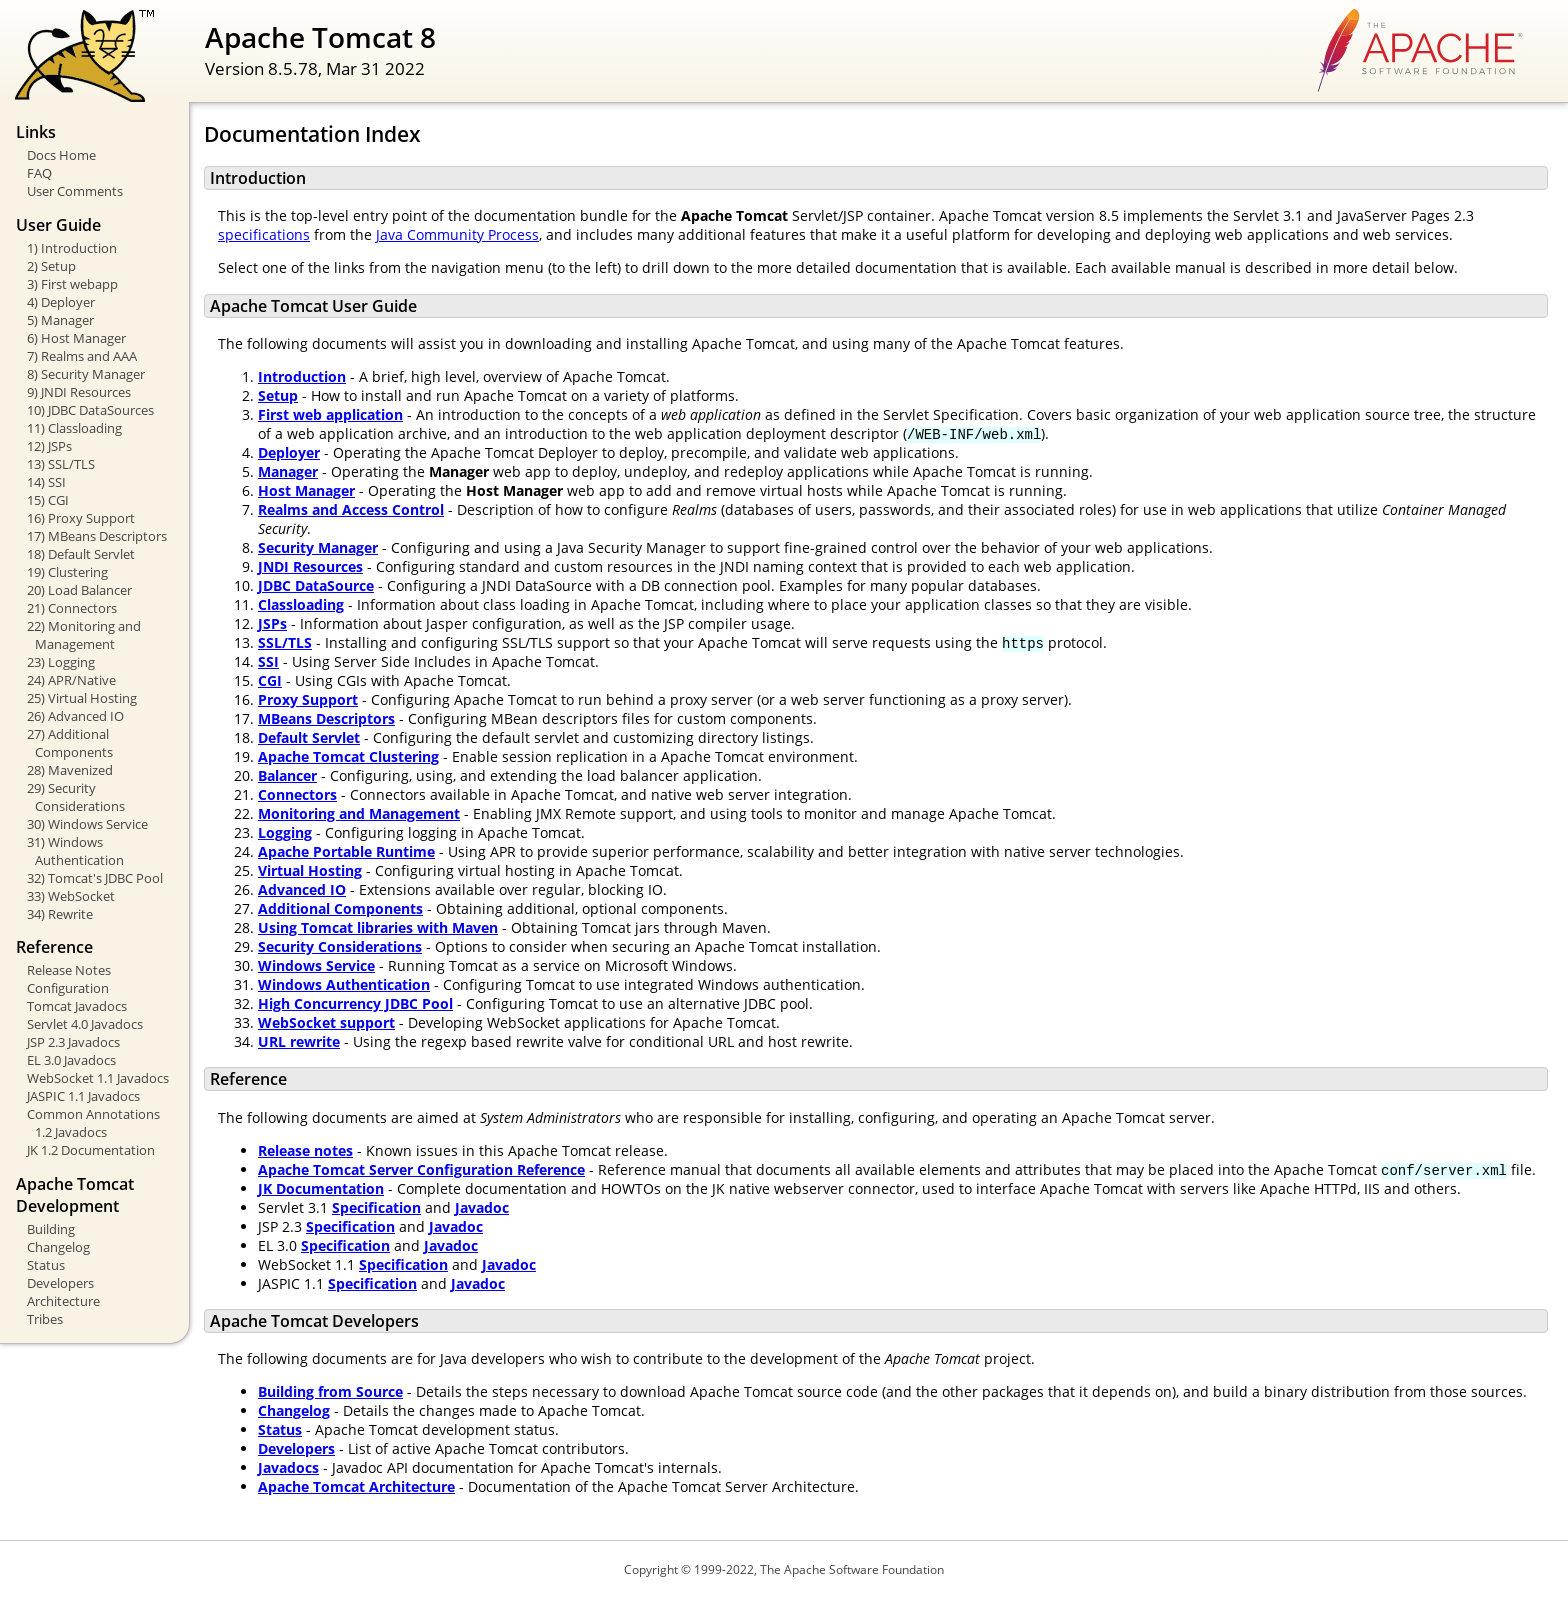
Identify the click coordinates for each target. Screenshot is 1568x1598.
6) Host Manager (76, 338)
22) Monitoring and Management (84, 635)
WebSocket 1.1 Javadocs (98, 1078)
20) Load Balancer (79, 590)
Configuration (68, 988)
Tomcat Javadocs (77, 1006)
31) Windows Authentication (75, 851)
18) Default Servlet (81, 554)
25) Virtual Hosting (82, 698)
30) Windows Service (87, 824)
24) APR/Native (71, 680)
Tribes (45, 1319)
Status (46, 1265)
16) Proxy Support (81, 518)
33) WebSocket (71, 896)
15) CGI (48, 500)
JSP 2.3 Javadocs (73, 1042)
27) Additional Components (70, 743)
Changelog (58, 1247)
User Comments (75, 191)
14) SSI (46, 482)
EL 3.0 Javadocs (71, 1060)
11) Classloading (74, 428)
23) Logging (61, 662)
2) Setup (51, 266)
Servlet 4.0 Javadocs (85, 1024)
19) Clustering (67, 572)
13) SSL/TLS (61, 464)
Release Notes (69, 970)
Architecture (63, 1301)
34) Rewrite (60, 914)
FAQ (39, 173)
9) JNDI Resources (79, 392)
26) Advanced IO (75, 716)
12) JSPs (49, 446)
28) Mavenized (70, 770)
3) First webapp (72, 284)
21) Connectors (72, 608)
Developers (60, 1283)
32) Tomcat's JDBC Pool (95, 878)
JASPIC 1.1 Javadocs (83, 1096)
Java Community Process (457, 234)
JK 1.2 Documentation (91, 1150)
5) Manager (60, 320)
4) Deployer (61, 302)
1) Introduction (72, 248)
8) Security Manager (86, 374)
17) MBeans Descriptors (97, 536)
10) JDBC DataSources (90, 410)
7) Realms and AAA (82, 356)
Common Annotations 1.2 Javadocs (93, 1123)
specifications (264, 234)
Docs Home (61, 155)
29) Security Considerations (76, 797)
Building (51, 1229)
